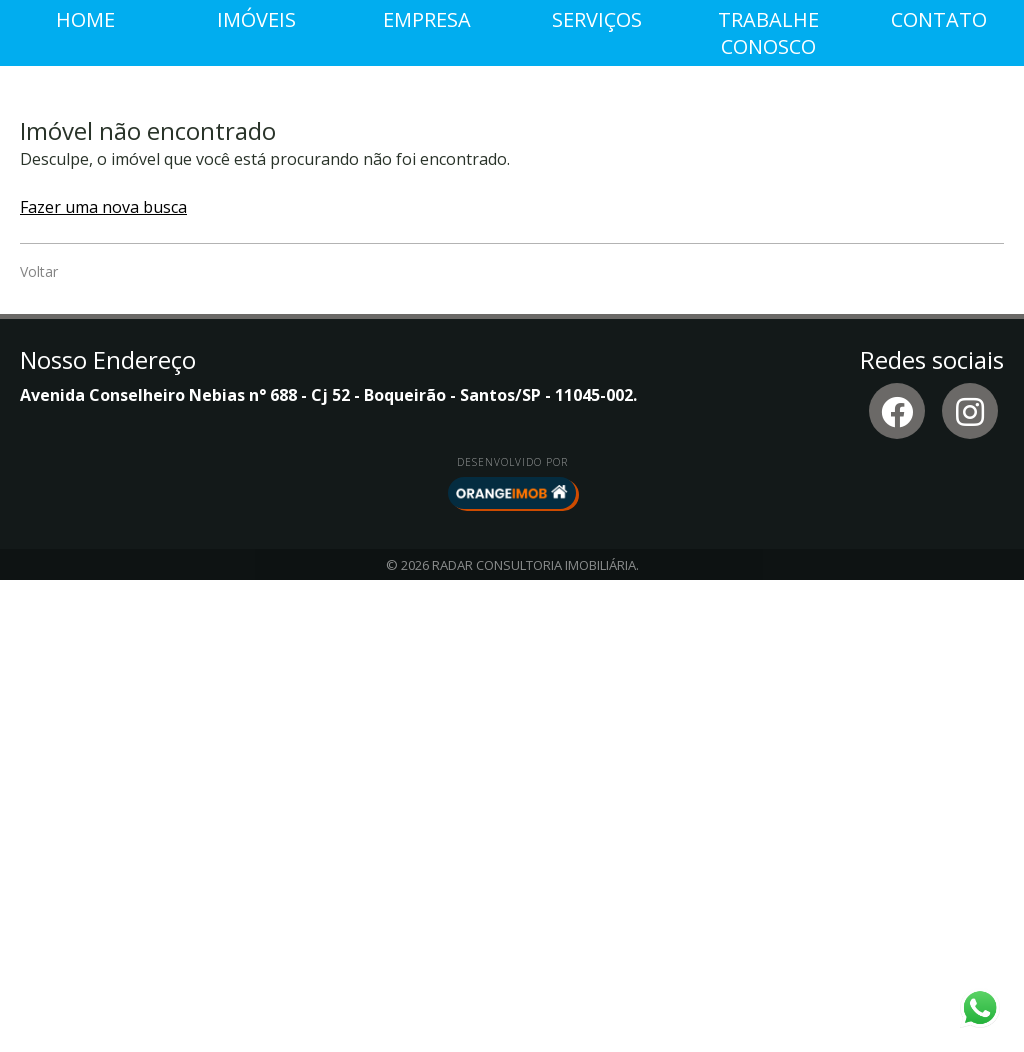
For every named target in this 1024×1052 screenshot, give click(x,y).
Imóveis (256, 491)
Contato (939, 491)
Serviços (597, 491)
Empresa (427, 491)
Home (85, 491)
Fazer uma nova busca (103, 679)
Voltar (39, 743)
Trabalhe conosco (768, 505)
